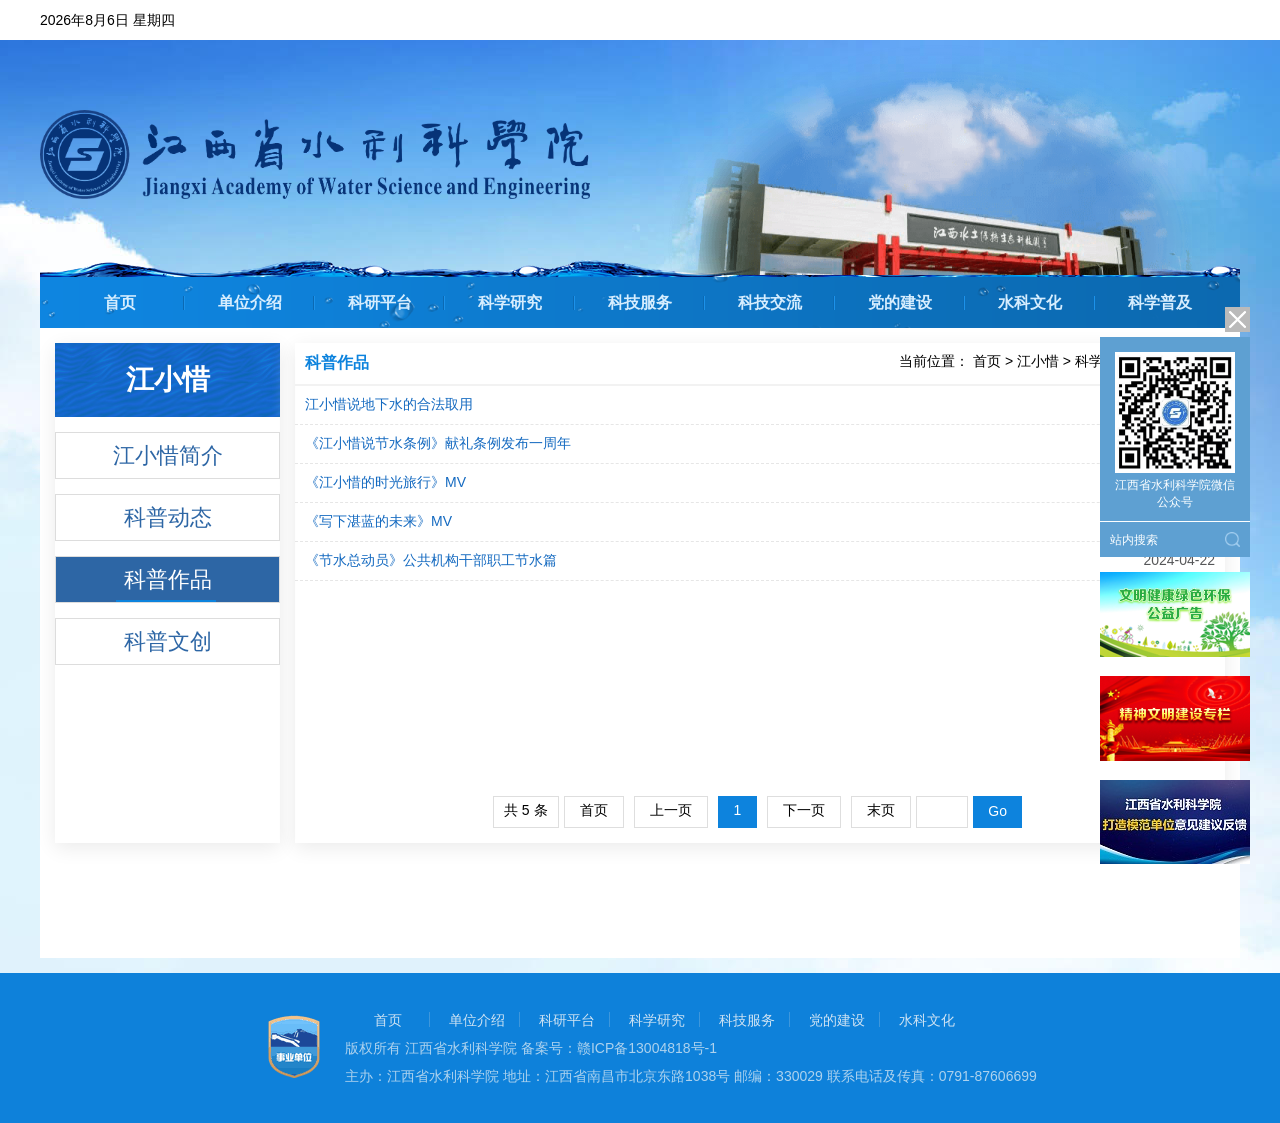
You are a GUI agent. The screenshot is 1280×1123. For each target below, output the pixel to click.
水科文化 (1030, 302)
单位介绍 (250, 302)
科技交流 (770, 302)
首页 (120, 302)
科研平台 (380, 302)
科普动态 (168, 517)
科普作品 (168, 579)
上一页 (671, 810)
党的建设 (900, 302)
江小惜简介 (168, 455)
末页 (881, 810)
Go (997, 811)
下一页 (804, 810)
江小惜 (1038, 361)
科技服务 (640, 302)
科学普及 (1160, 302)
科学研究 (510, 302)
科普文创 (168, 641)
